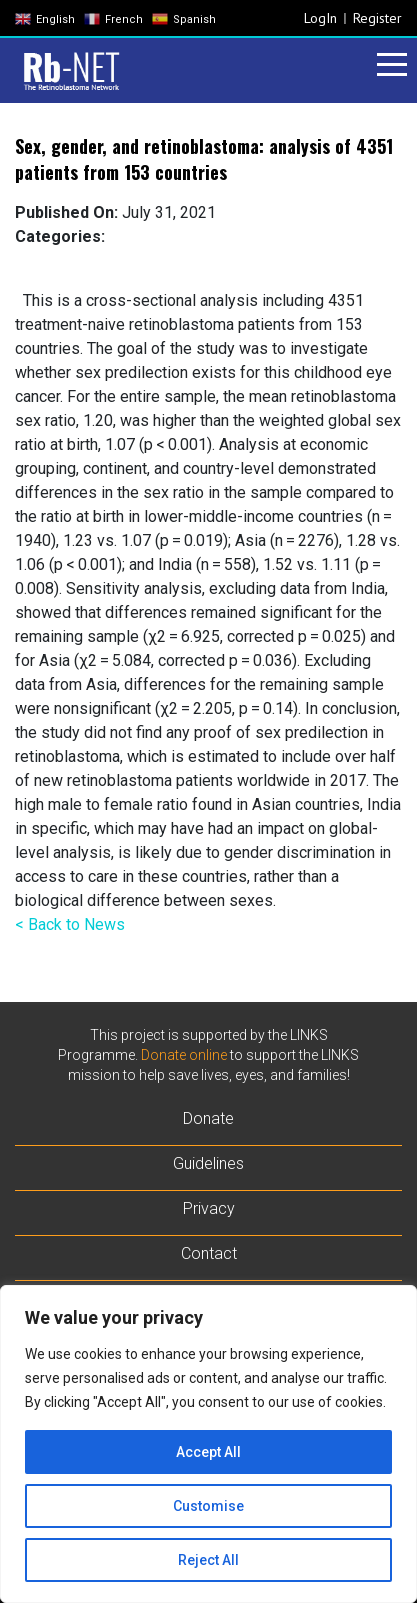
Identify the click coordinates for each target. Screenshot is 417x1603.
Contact (209, 1253)
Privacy (209, 1208)
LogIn (320, 18)
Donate (208, 1118)
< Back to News (70, 924)
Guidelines (208, 1163)
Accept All (208, 1452)
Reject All (208, 1560)
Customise (208, 1506)
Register (377, 18)
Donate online (184, 1055)
